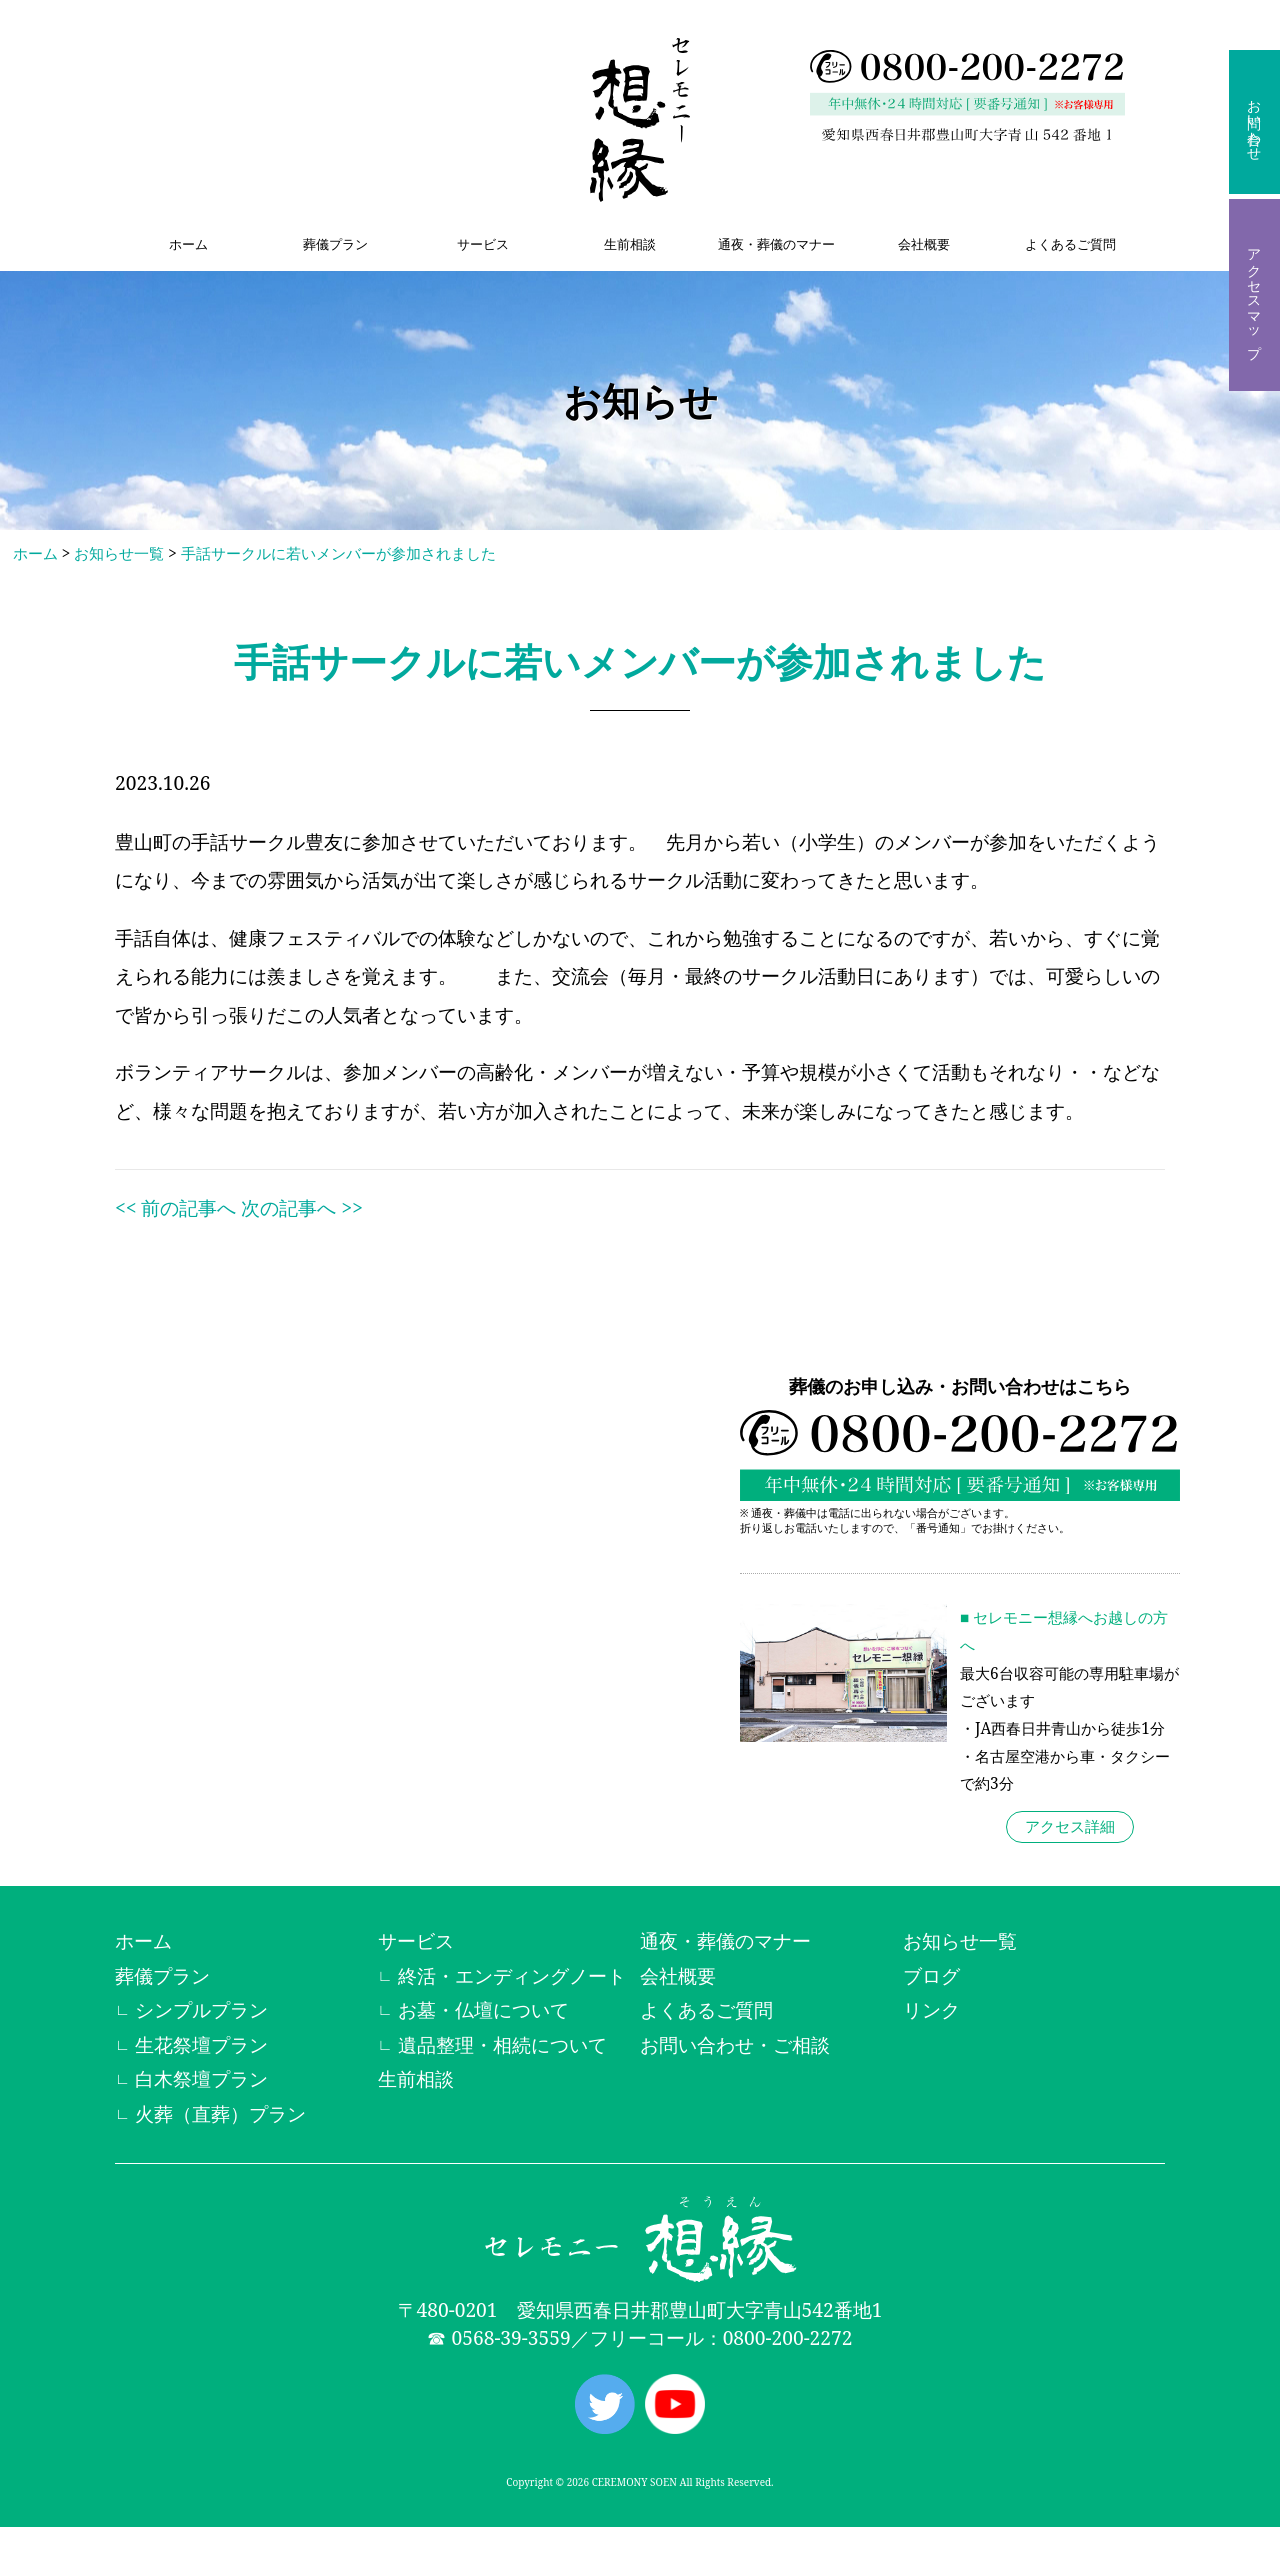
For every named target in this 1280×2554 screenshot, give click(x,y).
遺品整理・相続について (502, 2044)
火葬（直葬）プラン (220, 2113)
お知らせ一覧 (119, 553)
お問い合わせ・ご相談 (735, 2044)
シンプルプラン (201, 2009)
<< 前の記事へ (175, 1207)
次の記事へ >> (301, 1207)
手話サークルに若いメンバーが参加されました (338, 553)
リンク (931, 2009)
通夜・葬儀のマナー (776, 244)
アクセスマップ (1254, 295)
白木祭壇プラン (201, 2078)
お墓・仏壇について (483, 2009)
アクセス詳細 (1070, 1826)
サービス (483, 244)
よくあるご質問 (1070, 244)
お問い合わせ (1254, 122)
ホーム (188, 244)
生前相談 (630, 244)
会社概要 (924, 244)
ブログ (931, 1975)
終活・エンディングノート (512, 1975)
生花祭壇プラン (201, 2044)
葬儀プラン (335, 244)
